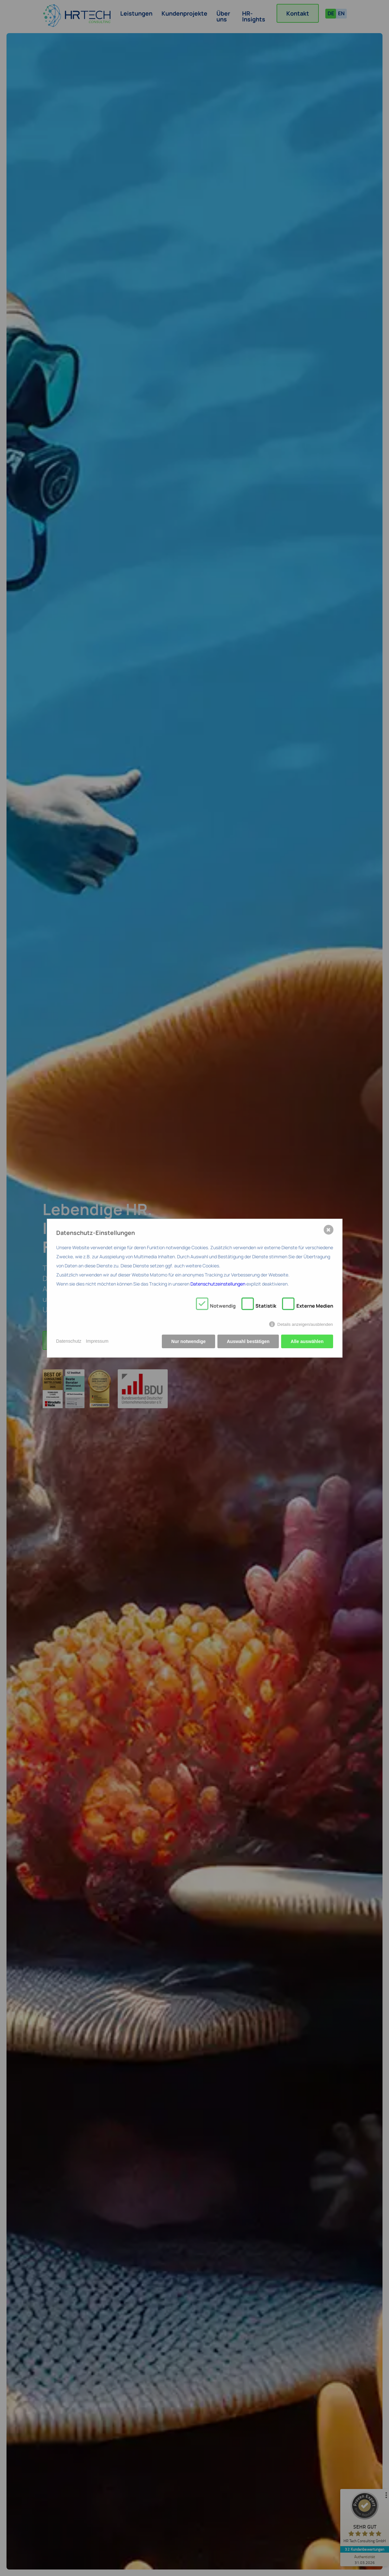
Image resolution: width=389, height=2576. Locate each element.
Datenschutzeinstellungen (217, 1284)
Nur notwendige (188, 1341)
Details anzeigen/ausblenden (305, 1324)
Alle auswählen (307, 1341)
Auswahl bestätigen (248, 1341)
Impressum (97, 1341)
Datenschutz (69, 1341)
